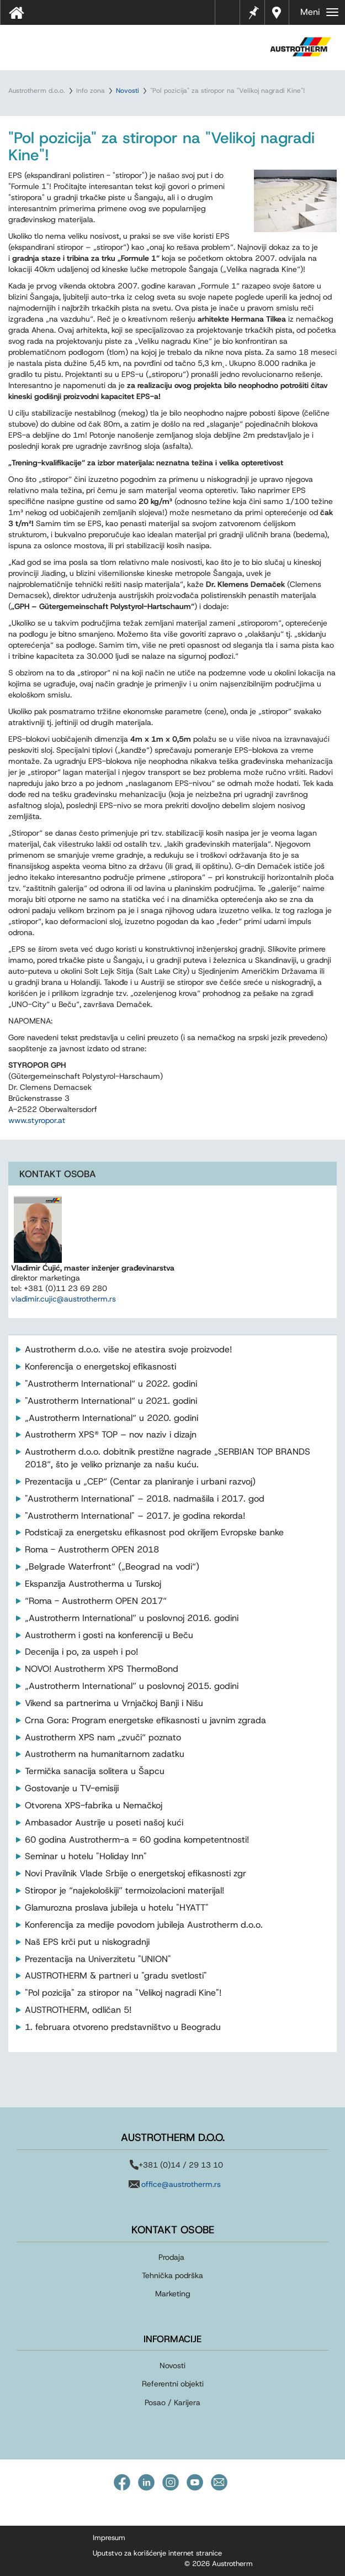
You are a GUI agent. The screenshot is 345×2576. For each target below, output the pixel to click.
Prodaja (171, 2257)
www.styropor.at (36, 1120)
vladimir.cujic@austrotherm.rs (63, 1299)
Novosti (127, 90)
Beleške (252, 11)
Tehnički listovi (230, 16)
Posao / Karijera (172, 2402)
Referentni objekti (173, 2384)
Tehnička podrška (172, 2275)
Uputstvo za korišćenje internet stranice (157, 2553)
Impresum (109, 2537)
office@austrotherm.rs (181, 2184)
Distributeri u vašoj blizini (277, 12)
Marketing (172, 2294)
